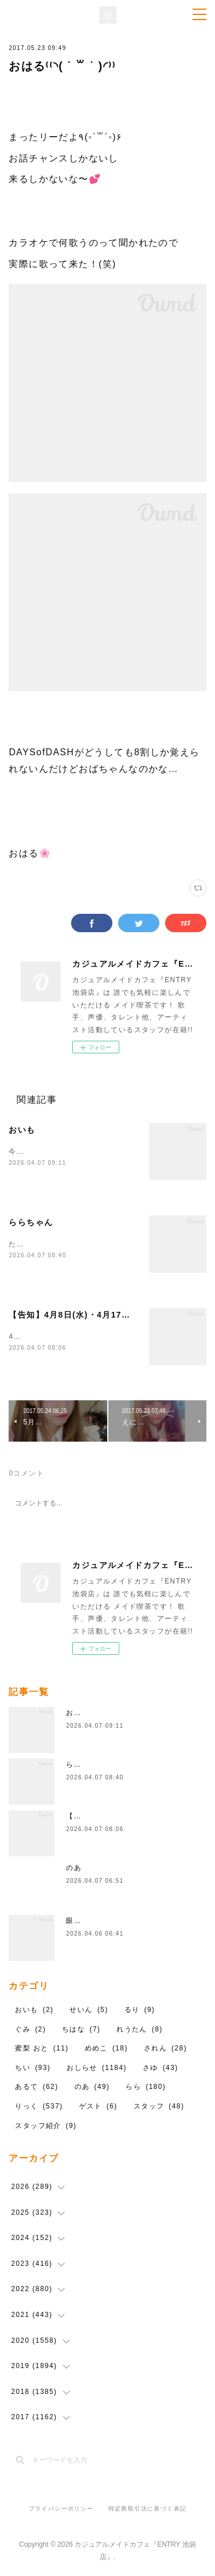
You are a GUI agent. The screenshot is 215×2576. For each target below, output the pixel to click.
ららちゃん (31, 1222)
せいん (88, 2010)
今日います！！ (35, 1152)
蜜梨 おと (41, 2049)
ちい (32, 2068)
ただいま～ (28, 1244)
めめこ (106, 2049)
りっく (38, 2107)
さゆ (160, 2068)
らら (146, 2088)
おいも (22, 1129)
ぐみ (30, 2030)
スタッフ (159, 2107)
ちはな (81, 2030)
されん (165, 2049)
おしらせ (97, 2068)
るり (139, 2010)
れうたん (139, 2030)
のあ (73, 1869)
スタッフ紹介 (45, 2126)
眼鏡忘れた (85, 1922)
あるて (36, 2088)
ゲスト (98, 2107)
